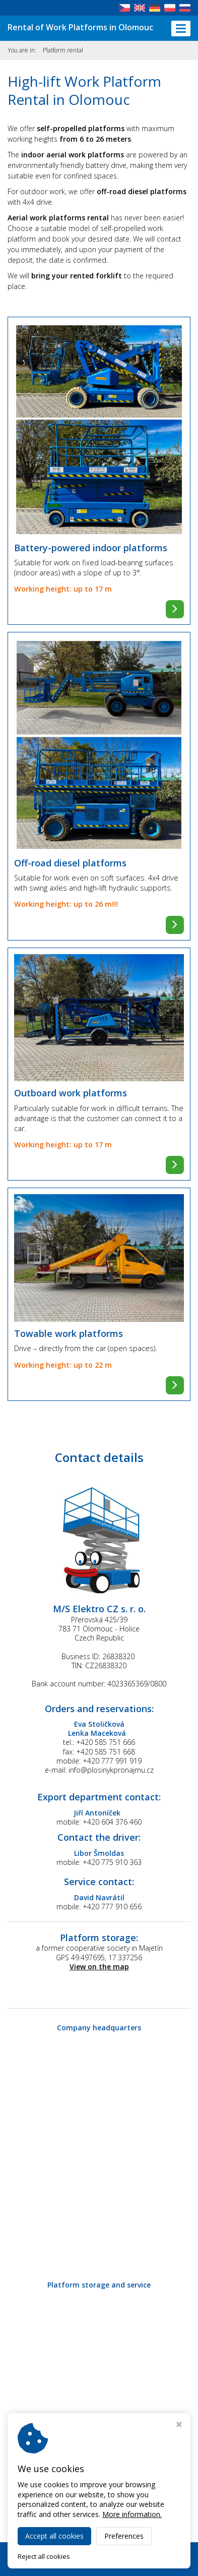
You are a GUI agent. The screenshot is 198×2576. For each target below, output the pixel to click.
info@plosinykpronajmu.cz (111, 1770)
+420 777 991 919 (112, 1761)
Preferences (124, 2536)
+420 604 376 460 (112, 1822)
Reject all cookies (44, 2556)
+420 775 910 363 (112, 1862)
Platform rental (63, 50)
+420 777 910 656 (112, 1906)
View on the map (99, 1966)
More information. (132, 2514)
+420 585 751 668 (105, 1752)
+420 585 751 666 (105, 1742)
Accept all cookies (54, 2536)
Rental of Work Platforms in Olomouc (80, 27)
